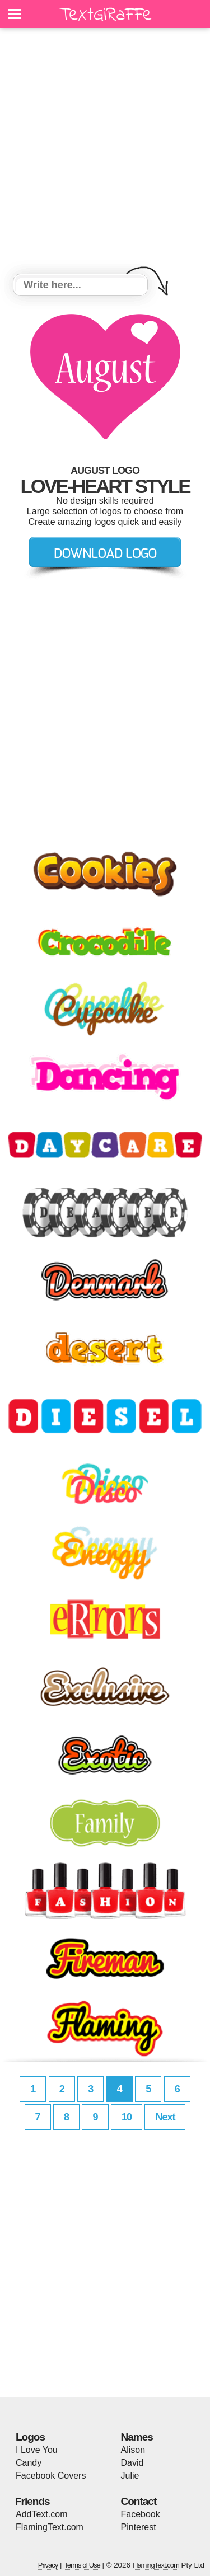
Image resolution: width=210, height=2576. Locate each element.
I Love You (37, 2450)
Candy (28, 2462)
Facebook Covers (51, 2475)
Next (165, 2117)
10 (127, 2117)
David (132, 2462)
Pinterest (138, 2527)
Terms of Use (82, 2565)
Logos (30, 2437)
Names (137, 2437)
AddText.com (41, 2514)
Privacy (48, 2565)
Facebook (140, 2514)
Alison (133, 2450)
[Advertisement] (105, 152)
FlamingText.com (49, 2527)
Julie (130, 2475)
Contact (139, 2501)
